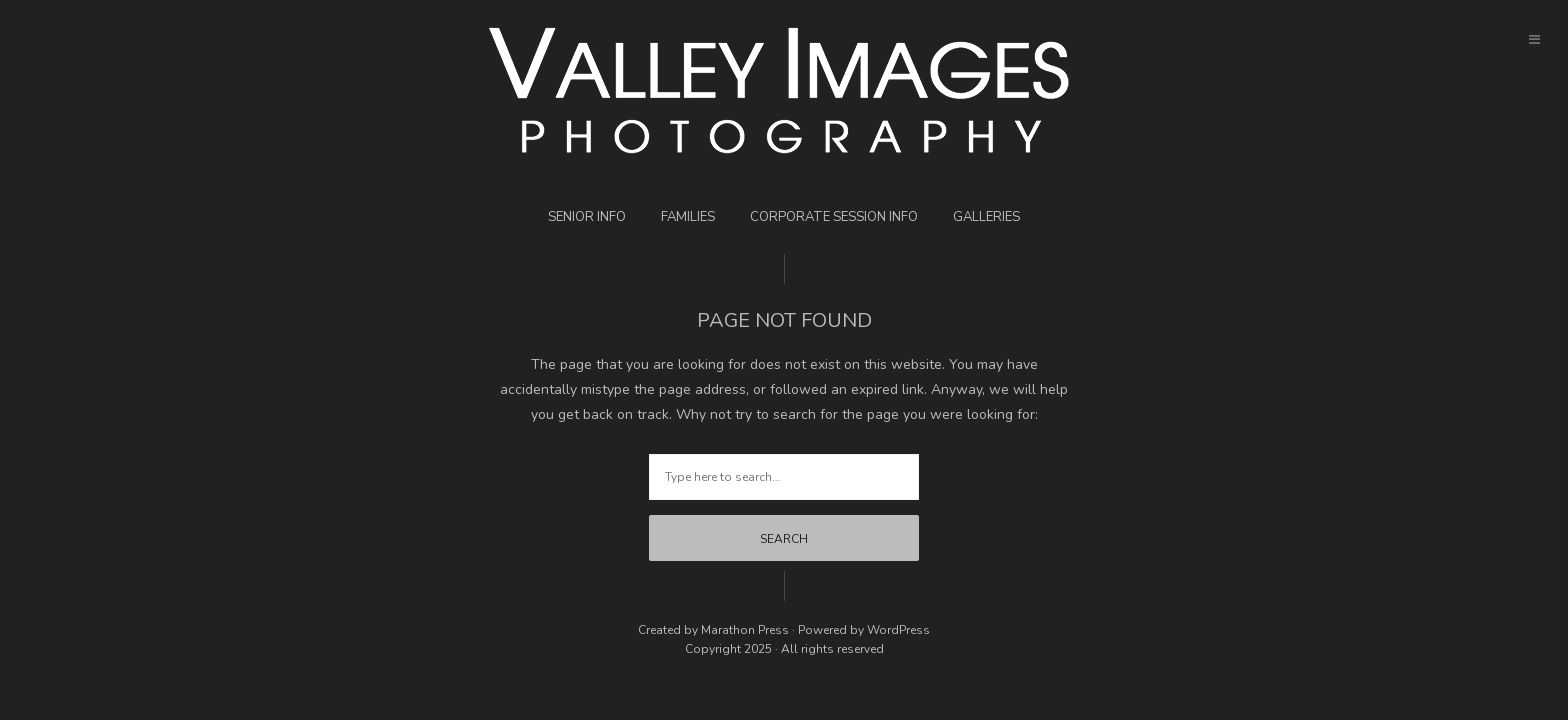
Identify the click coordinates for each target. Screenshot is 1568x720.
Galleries (986, 217)
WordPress (898, 630)
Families (688, 217)
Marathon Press (745, 630)
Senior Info (587, 217)
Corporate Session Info (834, 217)
